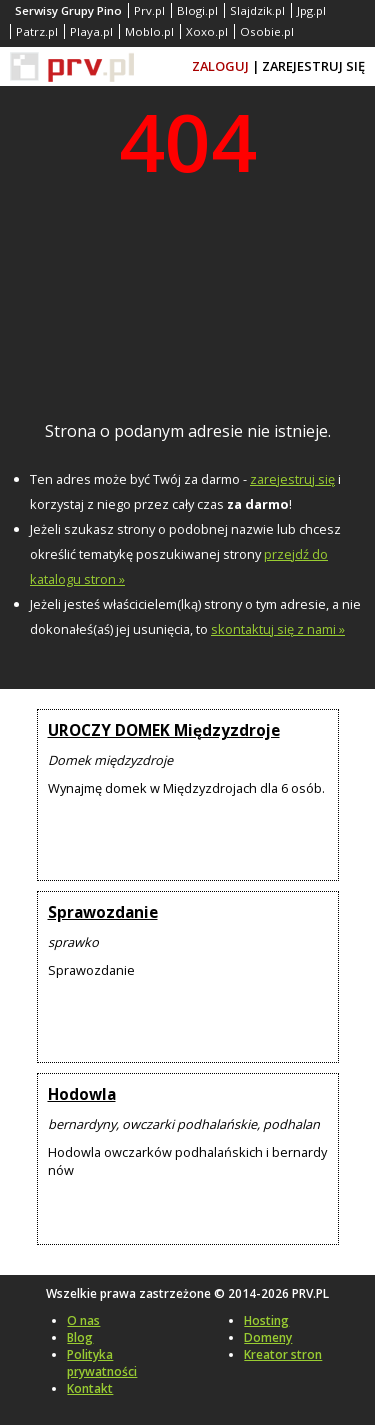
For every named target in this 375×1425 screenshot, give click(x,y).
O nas (83, 1320)
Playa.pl (91, 31)
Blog (80, 1337)
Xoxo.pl (207, 31)
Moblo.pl (149, 31)
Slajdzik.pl (257, 10)
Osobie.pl (267, 31)
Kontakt (90, 1388)
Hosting (266, 1320)
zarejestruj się (292, 479)
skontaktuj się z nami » (278, 629)
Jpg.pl (311, 10)
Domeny (268, 1337)
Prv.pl (149, 10)
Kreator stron (283, 1354)
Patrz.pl (37, 31)
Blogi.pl (197, 10)
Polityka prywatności (102, 1363)
